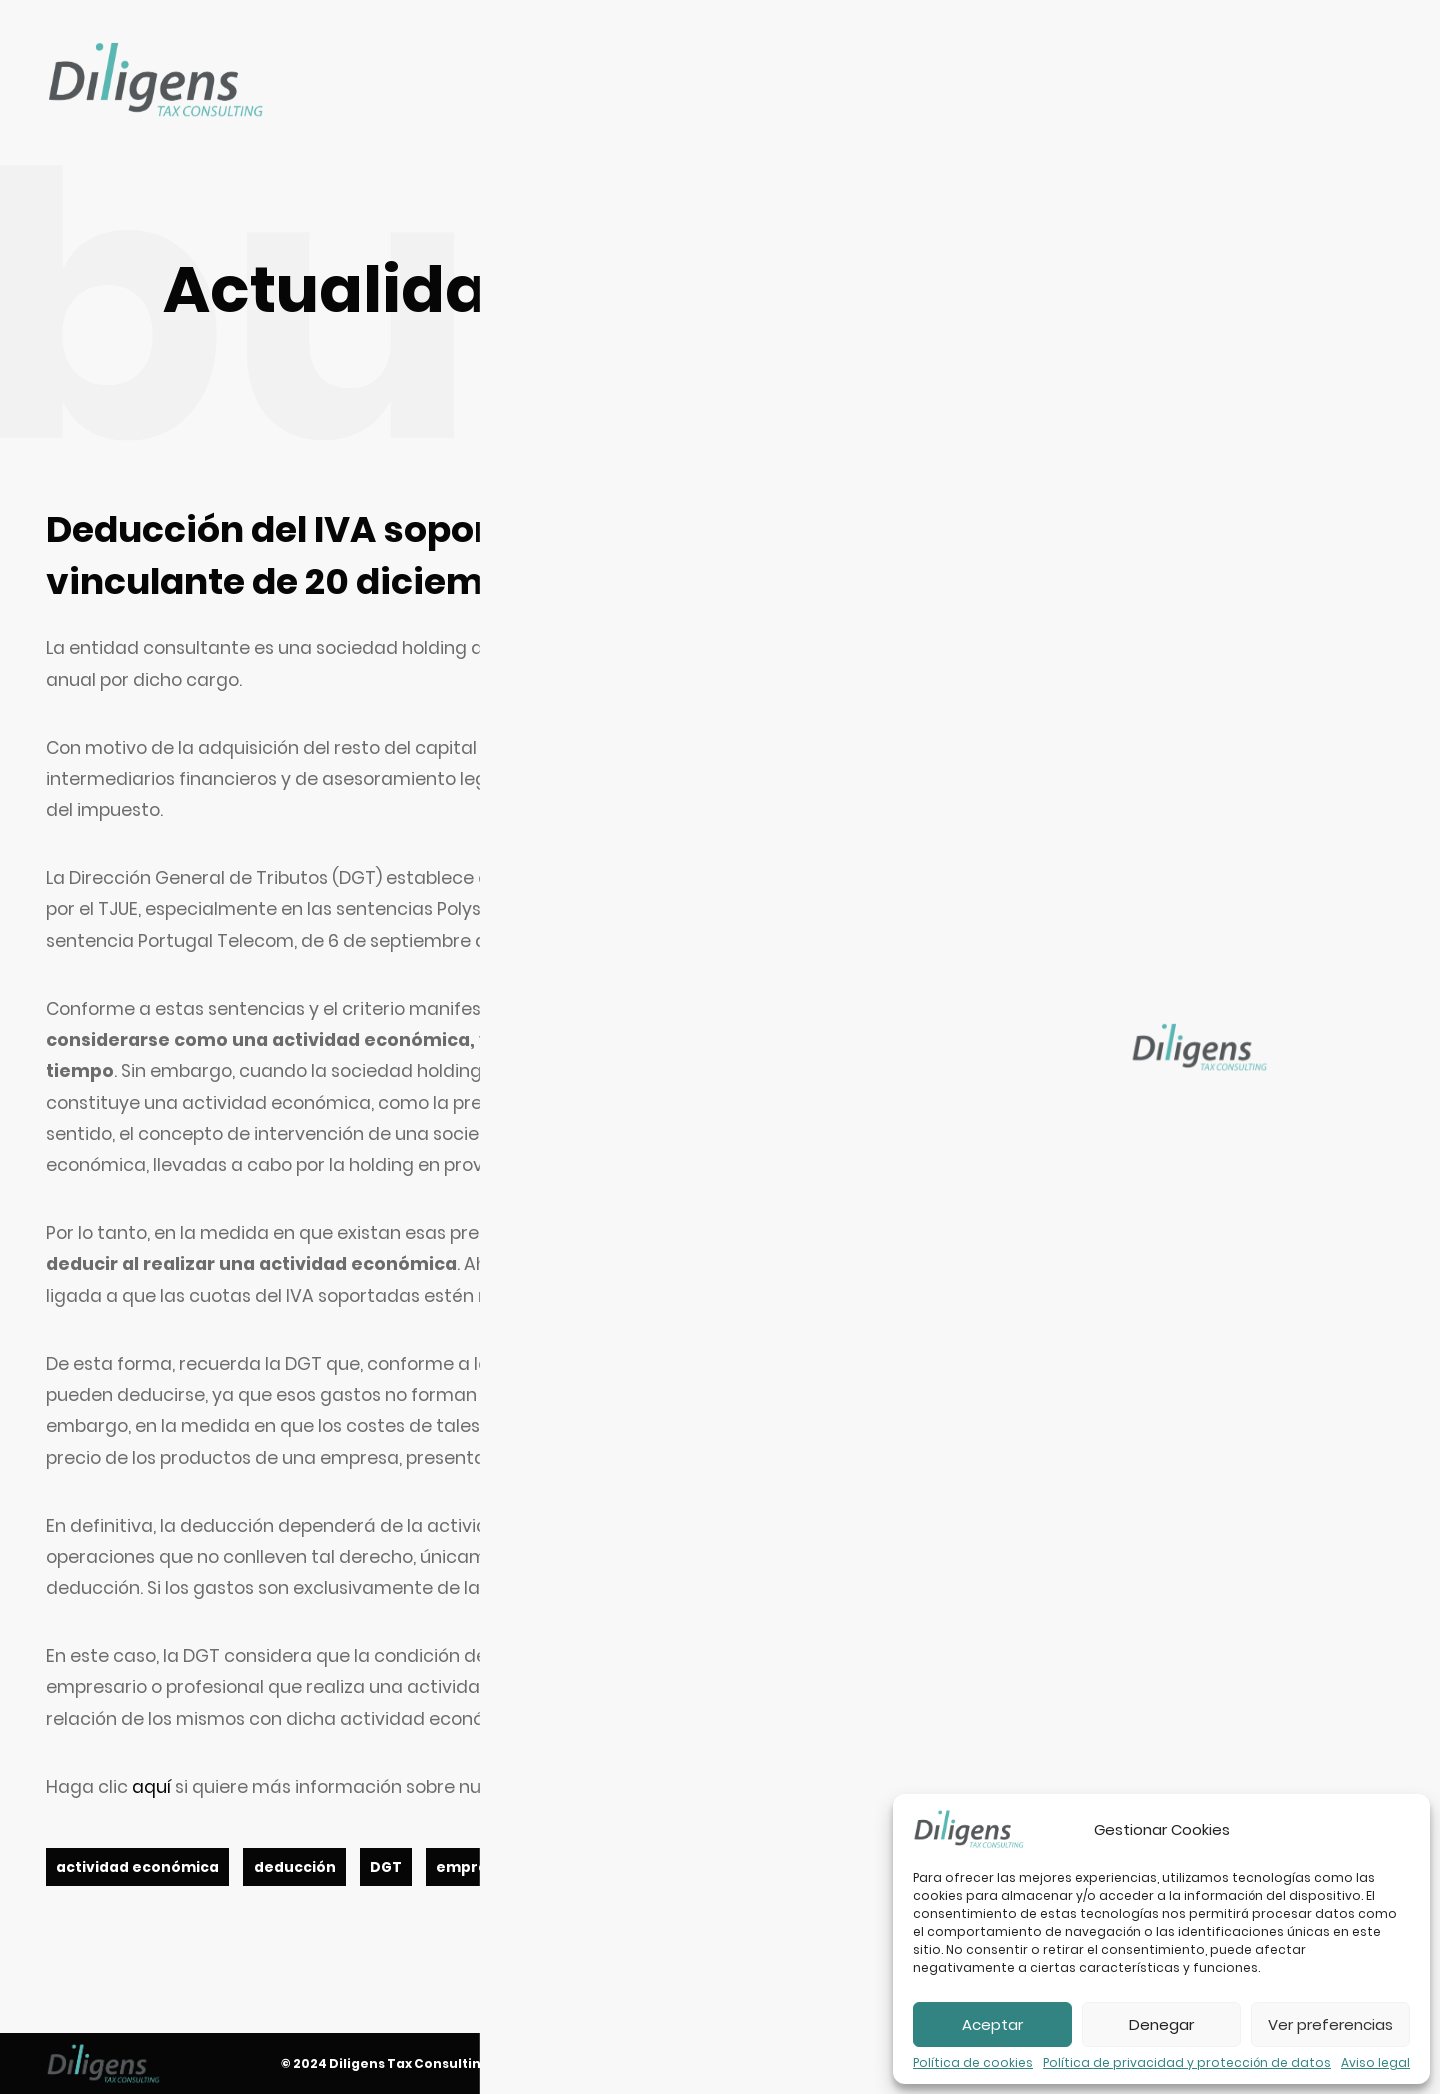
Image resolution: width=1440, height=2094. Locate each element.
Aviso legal (1375, 2063)
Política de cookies (973, 2063)
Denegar (1161, 2024)
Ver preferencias (1330, 2024)
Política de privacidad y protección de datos (1187, 2063)
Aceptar (992, 2024)
